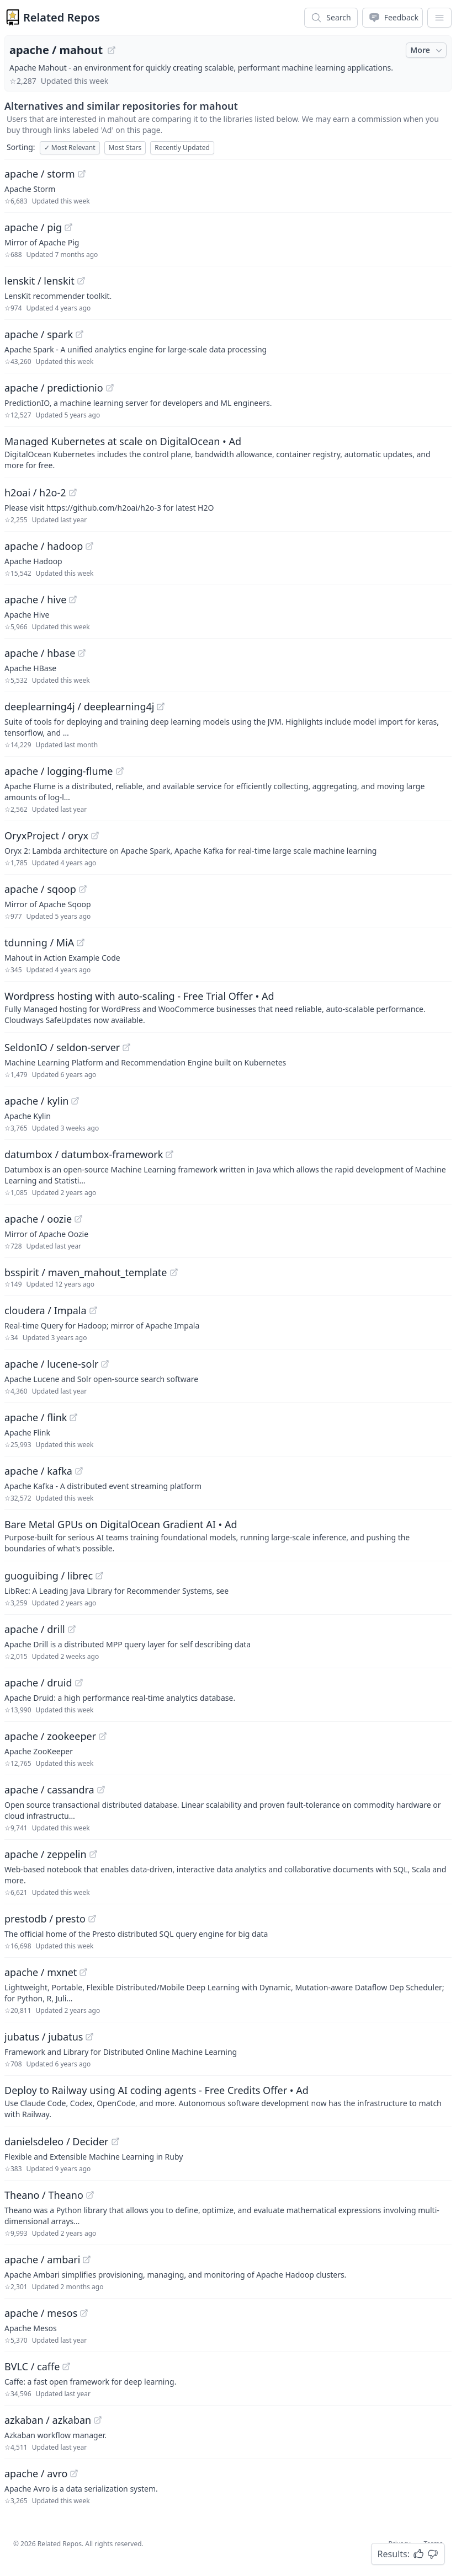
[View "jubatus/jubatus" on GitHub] (89, 2036)
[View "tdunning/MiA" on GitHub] (80, 942)
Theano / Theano (43, 2195)
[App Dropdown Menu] (439, 18)
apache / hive (35, 599)
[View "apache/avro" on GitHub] (74, 2473)
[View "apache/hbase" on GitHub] (81, 653)
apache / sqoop (40, 889)
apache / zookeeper (50, 1736)
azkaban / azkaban (47, 2420)
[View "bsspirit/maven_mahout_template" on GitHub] (173, 1272)
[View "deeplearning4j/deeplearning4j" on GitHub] (160, 706)
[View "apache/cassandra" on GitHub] (101, 1789)
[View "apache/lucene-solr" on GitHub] (104, 1363)
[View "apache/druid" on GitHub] (79, 1682)
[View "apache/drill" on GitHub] (71, 1629)
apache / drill (34, 1629)
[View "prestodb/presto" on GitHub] (92, 1918)
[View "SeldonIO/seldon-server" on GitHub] (126, 1047)
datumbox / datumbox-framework (83, 1154)
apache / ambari (42, 2259)
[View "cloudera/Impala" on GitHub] (93, 1310)
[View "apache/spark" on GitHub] (79, 334)
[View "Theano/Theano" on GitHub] (90, 2195)
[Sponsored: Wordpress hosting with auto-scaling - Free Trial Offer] (228, 1007)
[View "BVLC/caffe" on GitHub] (66, 2366)
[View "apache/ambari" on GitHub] (86, 2259)
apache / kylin (36, 1100)
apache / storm (39, 173)
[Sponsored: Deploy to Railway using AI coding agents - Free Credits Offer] (228, 2101)
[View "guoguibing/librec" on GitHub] (99, 1575)
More (427, 50)
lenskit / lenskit (39, 280)
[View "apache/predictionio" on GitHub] (109, 387)
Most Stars (125, 147)
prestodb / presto (45, 1918)
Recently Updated (182, 147)
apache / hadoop (43, 546)
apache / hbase (39, 653)
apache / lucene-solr (51, 1363)
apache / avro (35, 2473)
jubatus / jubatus (43, 2036)
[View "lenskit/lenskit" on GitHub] (81, 280)
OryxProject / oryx (46, 835)
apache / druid (38, 1682)
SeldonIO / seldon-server (62, 1047)
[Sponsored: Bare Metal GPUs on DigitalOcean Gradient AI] (228, 1535)
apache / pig (33, 227)
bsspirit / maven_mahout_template (85, 1272)
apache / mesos (40, 2313)
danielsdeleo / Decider (56, 2141)
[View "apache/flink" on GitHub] (73, 1417)
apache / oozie (38, 1218)
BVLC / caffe (32, 2366)
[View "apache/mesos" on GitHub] (83, 2313)
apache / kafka (38, 1470)
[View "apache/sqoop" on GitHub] (82, 889)
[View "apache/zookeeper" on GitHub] (102, 1736)
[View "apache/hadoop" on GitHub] (89, 546)
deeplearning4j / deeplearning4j (79, 706)
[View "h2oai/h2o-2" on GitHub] (72, 492)
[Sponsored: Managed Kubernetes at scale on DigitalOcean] (228, 452)
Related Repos (61, 17)
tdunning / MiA (39, 942)
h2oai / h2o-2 (35, 492)
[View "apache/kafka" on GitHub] (79, 1470)
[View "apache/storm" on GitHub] (81, 173)
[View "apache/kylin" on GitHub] (75, 1100)
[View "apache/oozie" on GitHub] (78, 1218)
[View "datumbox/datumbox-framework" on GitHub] (169, 1154)
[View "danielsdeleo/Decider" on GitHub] (115, 2141)
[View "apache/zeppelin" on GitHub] (93, 1854)
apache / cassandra (49, 1789)
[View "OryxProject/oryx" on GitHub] (95, 835)
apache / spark (38, 334)
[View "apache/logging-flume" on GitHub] (119, 771)
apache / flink (35, 1417)
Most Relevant (70, 147)
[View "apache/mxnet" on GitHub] (83, 1972)
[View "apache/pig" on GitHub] (68, 227)
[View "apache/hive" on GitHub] (72, 599)
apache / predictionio (53, 387)
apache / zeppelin (45, 1854)
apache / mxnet (40, 1972)
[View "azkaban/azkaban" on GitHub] (97, 2420)
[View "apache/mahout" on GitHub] (111, 50)
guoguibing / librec (48, 1575)
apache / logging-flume (58, 771)
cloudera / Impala (45, 1310)
